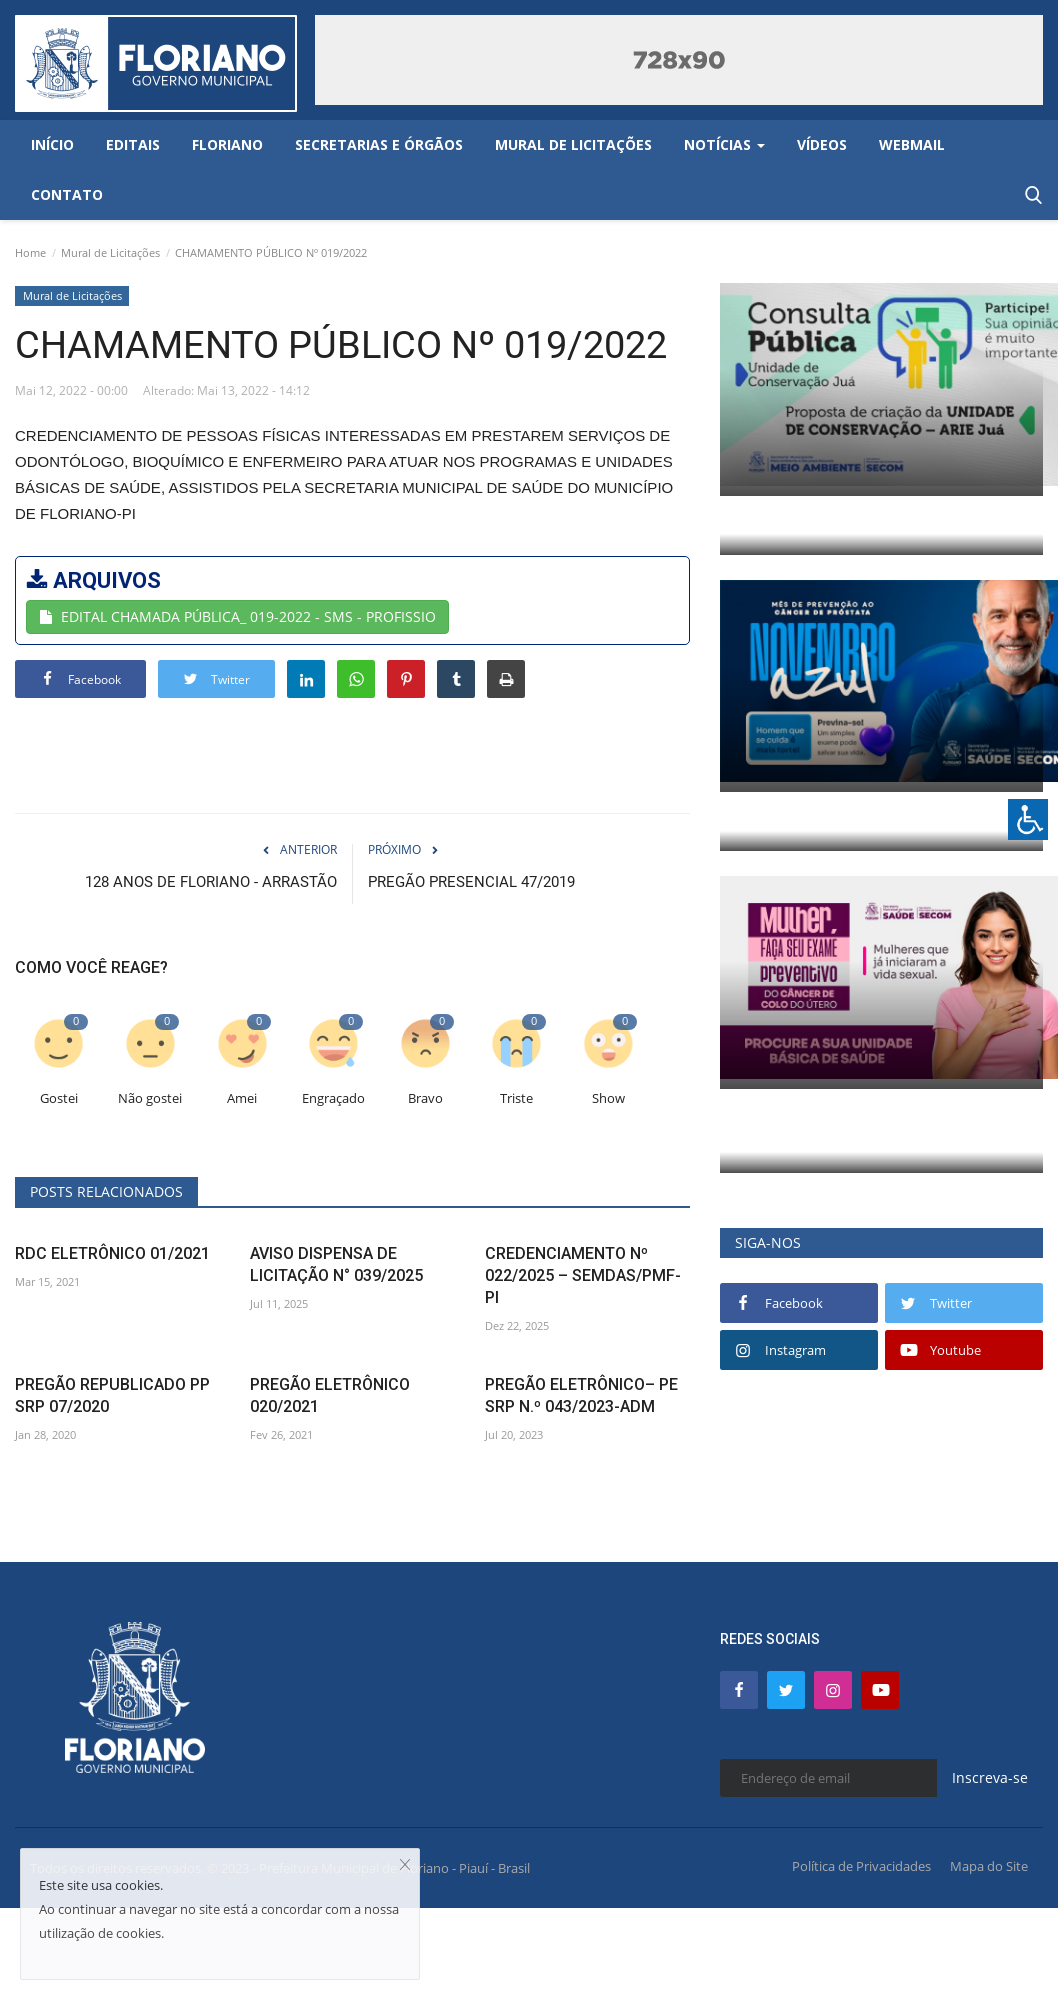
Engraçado (333, 1098)
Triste (516, 1098)
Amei (242, 1098)
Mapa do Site (989, 1866)
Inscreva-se (990, 1777)
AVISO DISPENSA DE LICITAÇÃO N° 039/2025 (336, 1264)
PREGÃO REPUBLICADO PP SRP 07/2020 (112, 1395)
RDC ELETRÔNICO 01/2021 (112, 1253)
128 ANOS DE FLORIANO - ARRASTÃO (211, 882)
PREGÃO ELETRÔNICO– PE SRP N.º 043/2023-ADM (581, 1395)
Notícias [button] (724, 144)
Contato (67, 194)
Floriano (227, 144)
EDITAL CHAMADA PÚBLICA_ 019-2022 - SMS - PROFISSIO (237, 616)
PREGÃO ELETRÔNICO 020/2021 (330, 1395)
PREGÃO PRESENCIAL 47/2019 (471, 882)
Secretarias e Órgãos (379, 144)
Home (30, 252)
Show (608, 1098)
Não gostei (150, 1098)
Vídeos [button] (822, 144)
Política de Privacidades (861, 1866)
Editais (133, 144)
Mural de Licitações (110, 252)
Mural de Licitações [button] (573, 144)
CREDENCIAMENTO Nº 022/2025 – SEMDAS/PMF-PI (583, 1275)
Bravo (425, 1098)
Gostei (59, 1098)
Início (52, 144)
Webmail (912, 144)
